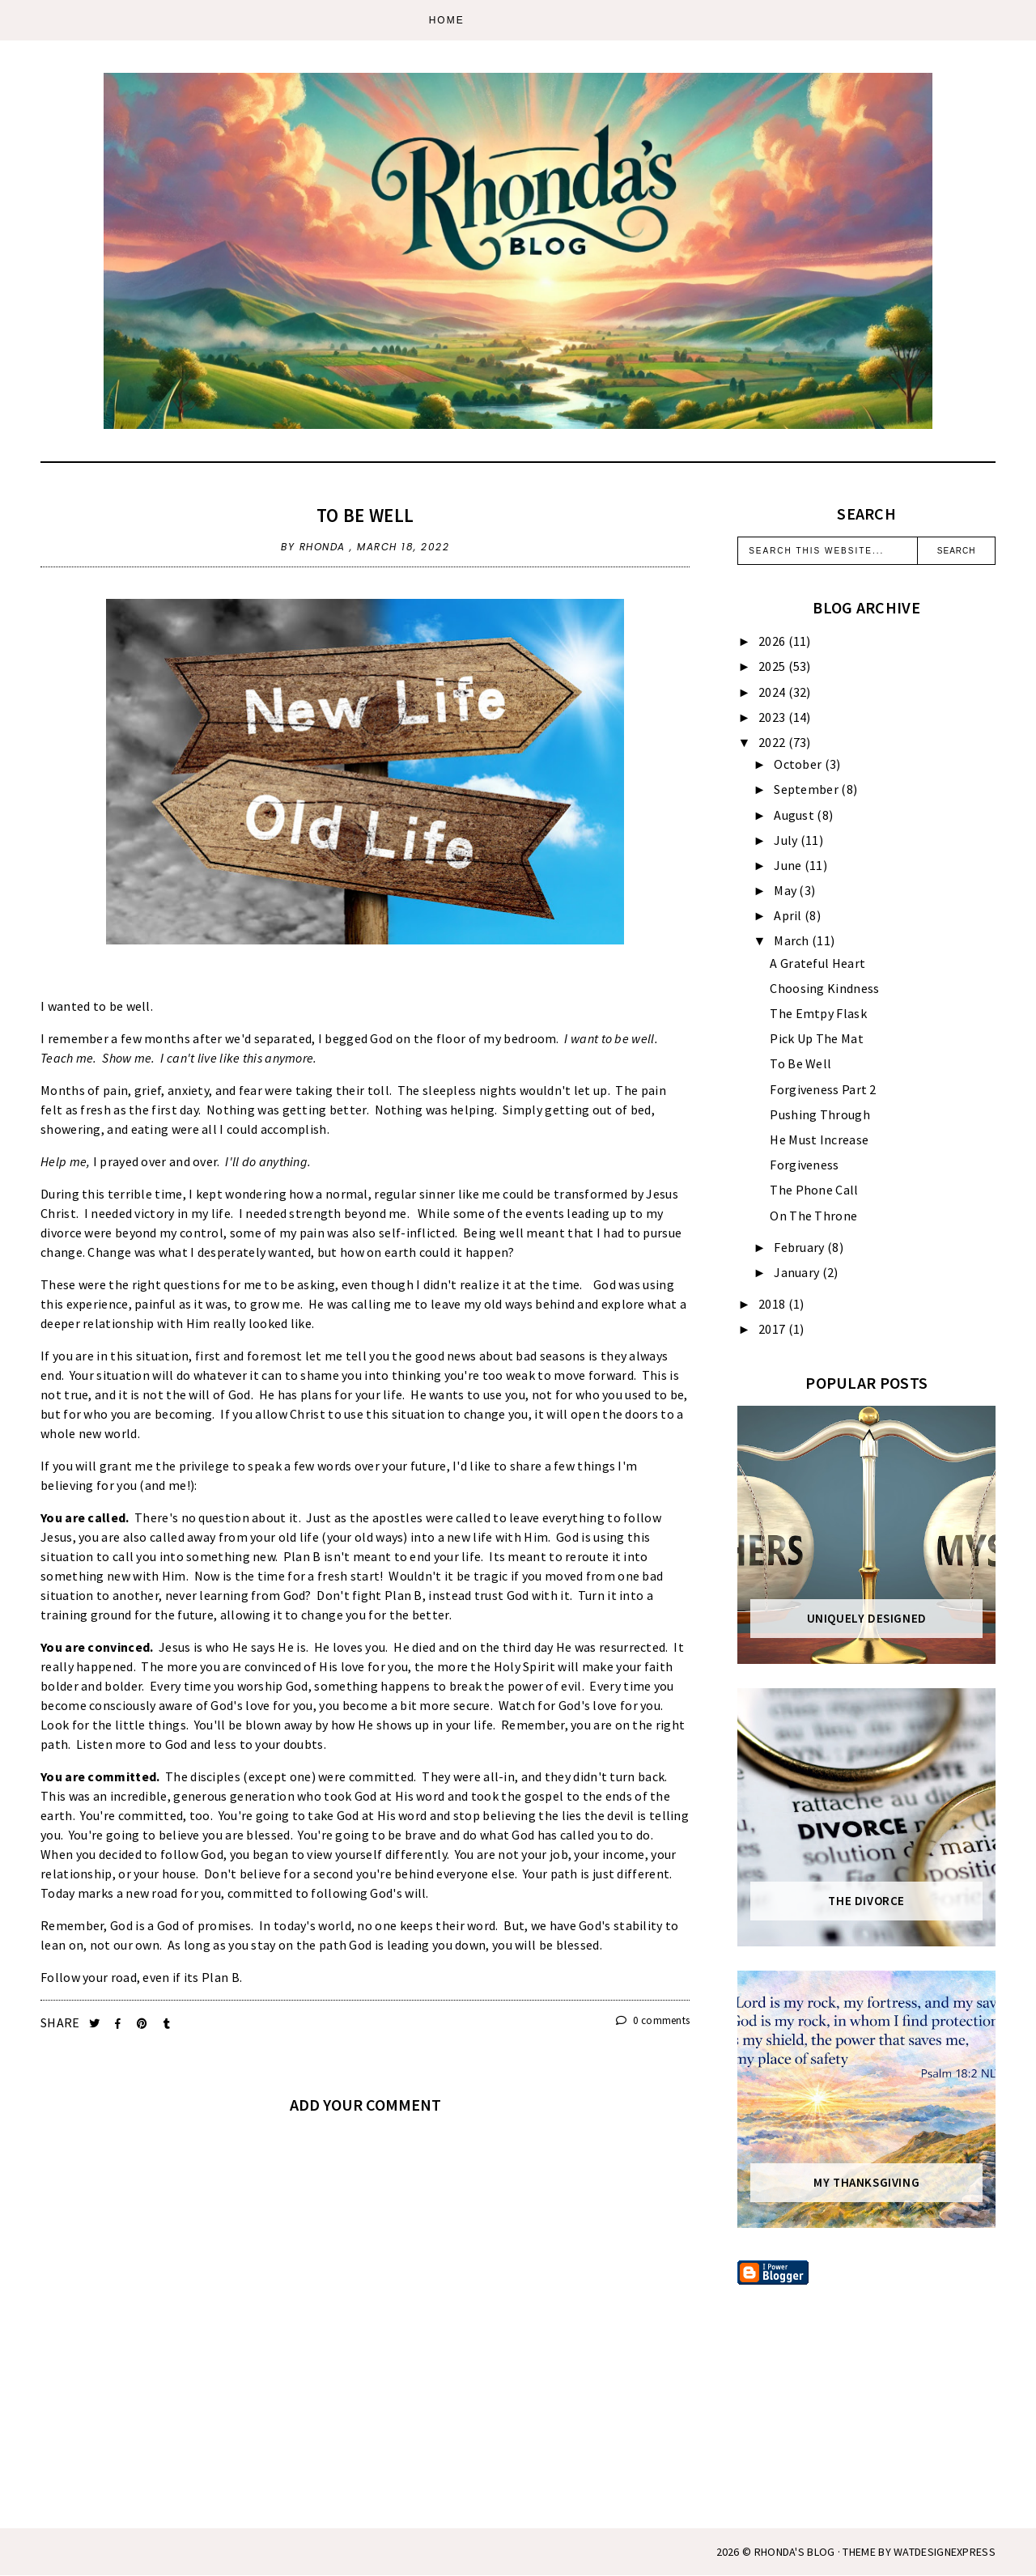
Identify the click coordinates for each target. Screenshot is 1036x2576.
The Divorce (866, 1901)
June (789, 865)
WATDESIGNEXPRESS (945, 2551)
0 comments (653, 2020)
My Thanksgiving (866, 2182)
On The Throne (813, 1215)
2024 (773, 692)
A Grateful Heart (817, 963)
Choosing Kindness (824, 988)
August (795, 815)
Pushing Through (820, 1114)
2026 (773, 641)
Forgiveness (804, 1164)
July (787, 840)
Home (447, 20)
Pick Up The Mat (817, 1038)
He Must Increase (819, 1139)
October (799, 764)
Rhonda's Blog (794, 2551)
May (786, 890)
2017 (773, 1329)
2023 (773, 717)
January (798, 1272)
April (789, 915)
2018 (773, 1304)
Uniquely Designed (867, 1618)
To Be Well (365, 515)
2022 (773, 742)
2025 (773, 666)
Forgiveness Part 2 (823, 1089)
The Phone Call (814, 1190)
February (800, 1247)
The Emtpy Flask (818, 1013)
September (807, 789)
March (793, 940)
